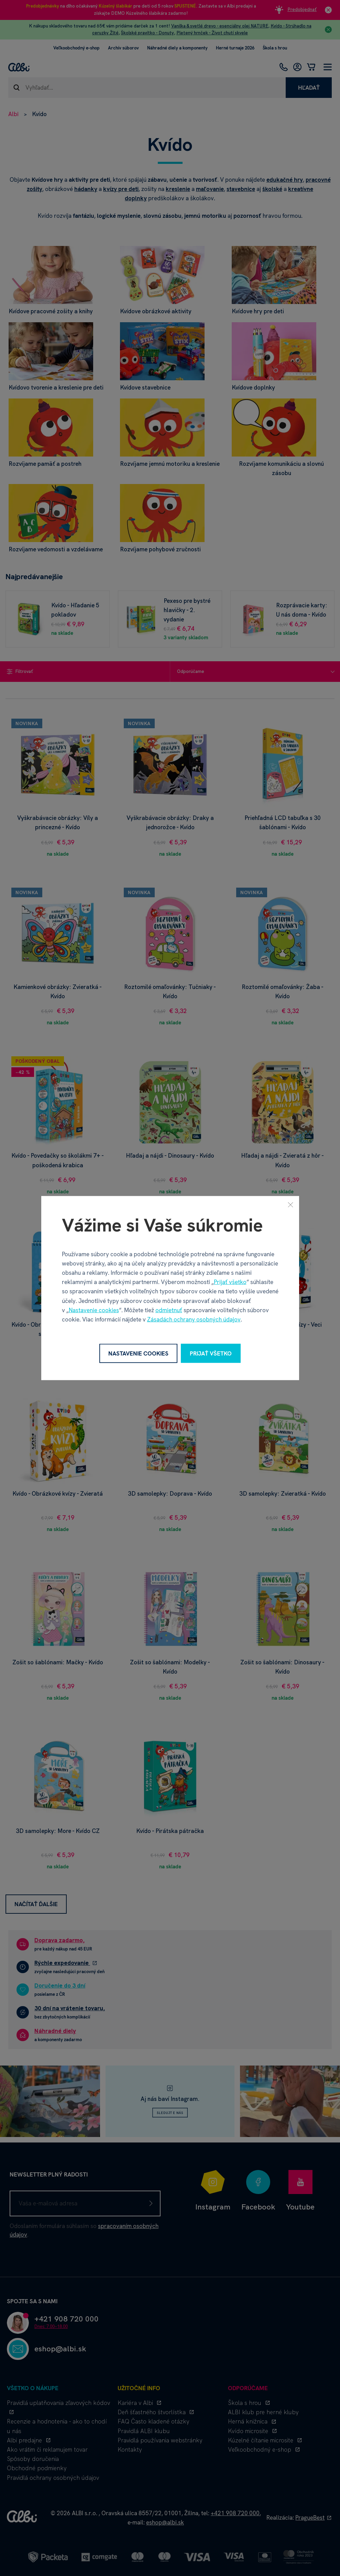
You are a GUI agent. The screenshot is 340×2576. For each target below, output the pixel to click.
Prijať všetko (230, 1282)
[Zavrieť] (290, 1204)
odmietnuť (168, 1310)
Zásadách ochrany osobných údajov (194, 1319)
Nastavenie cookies (94, 1310)
